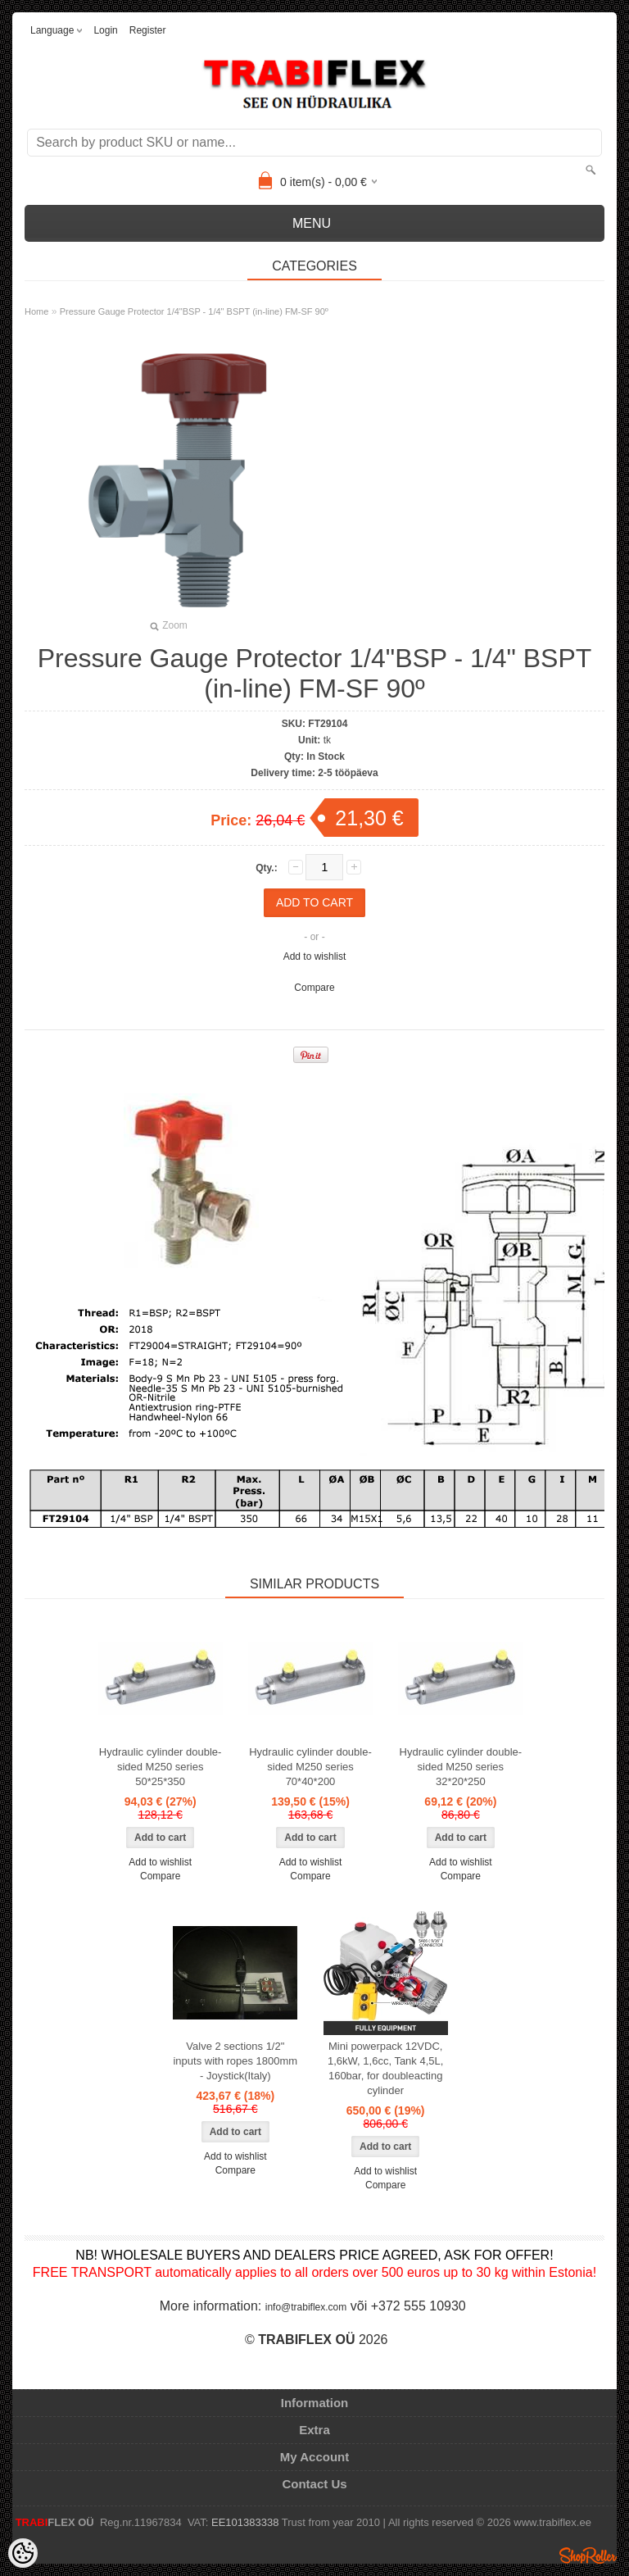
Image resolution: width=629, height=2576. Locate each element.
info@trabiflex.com (306, 2307)
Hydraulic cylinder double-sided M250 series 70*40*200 (310, 1767)
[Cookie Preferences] (23, 2553)
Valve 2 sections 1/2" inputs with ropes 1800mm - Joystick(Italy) (235, 2061)
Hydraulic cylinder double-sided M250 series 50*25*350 (160, 1767)
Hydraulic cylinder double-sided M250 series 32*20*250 (461, 1767)
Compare (314, 987)
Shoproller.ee (588, 2555)
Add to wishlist (314, 956)
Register (147, 30)
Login (105, 30)
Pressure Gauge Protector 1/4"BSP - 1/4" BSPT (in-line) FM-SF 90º (194, 311)
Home (36, 311)
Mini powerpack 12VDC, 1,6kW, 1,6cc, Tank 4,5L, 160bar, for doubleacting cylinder (385, 2068)
